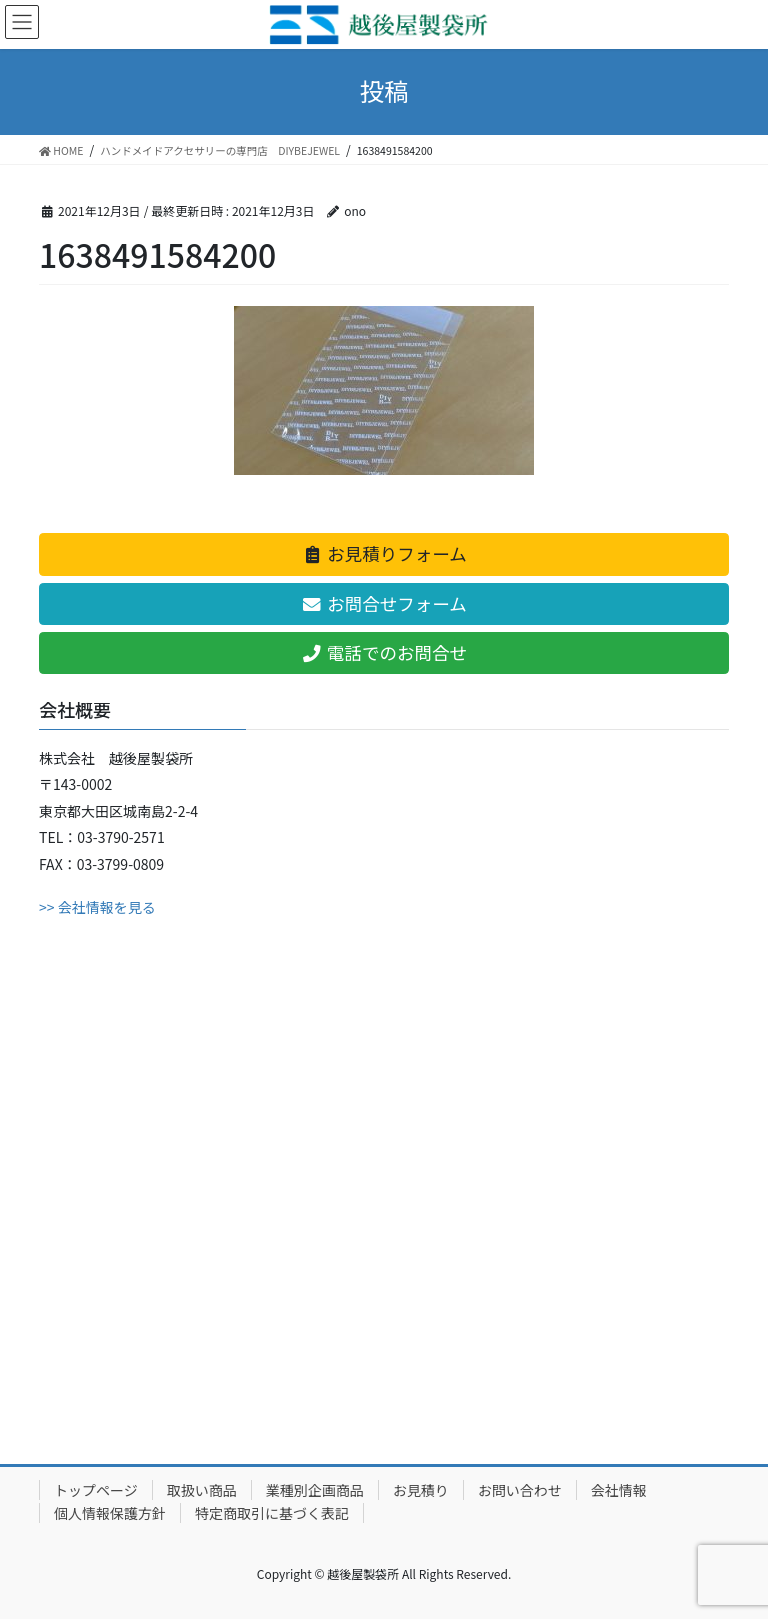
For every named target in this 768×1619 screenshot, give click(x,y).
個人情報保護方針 (110, 1513)
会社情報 (619, 1490)
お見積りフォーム (383, 553)
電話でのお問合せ (384, 652)
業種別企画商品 (315, 1490)
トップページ (96, 1490)
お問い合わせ (520, 1490)
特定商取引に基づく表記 (272, 1513)
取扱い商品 (202, 1490)
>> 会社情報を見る (97, 907)
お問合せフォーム (383, 603)
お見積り (421, 1490)
